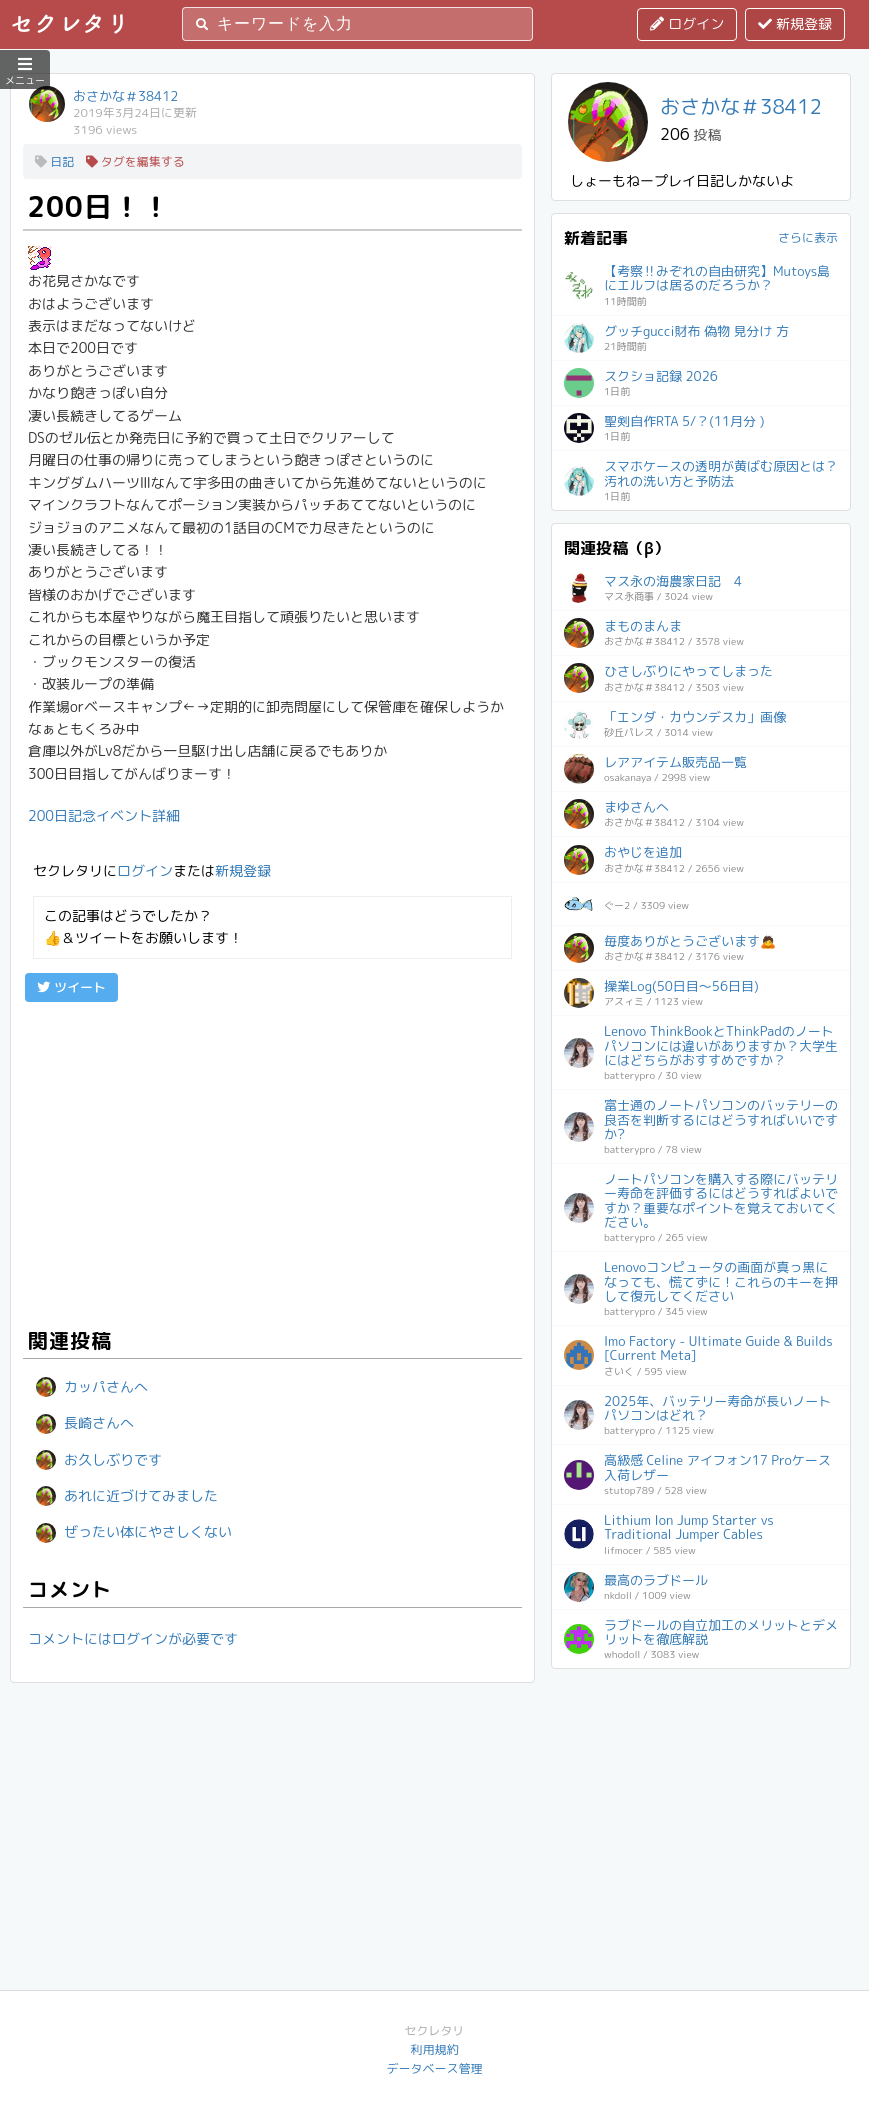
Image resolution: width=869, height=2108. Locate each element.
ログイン (687, 23)
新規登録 (795, 23)
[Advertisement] (272, 1162)
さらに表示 (808, 237)
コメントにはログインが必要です (133, 1638)
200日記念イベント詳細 (104, 815)
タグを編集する (135, 161)
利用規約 (434, 2049)
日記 (54, 161)
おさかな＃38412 (125, 96)
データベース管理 (434, 2068)
